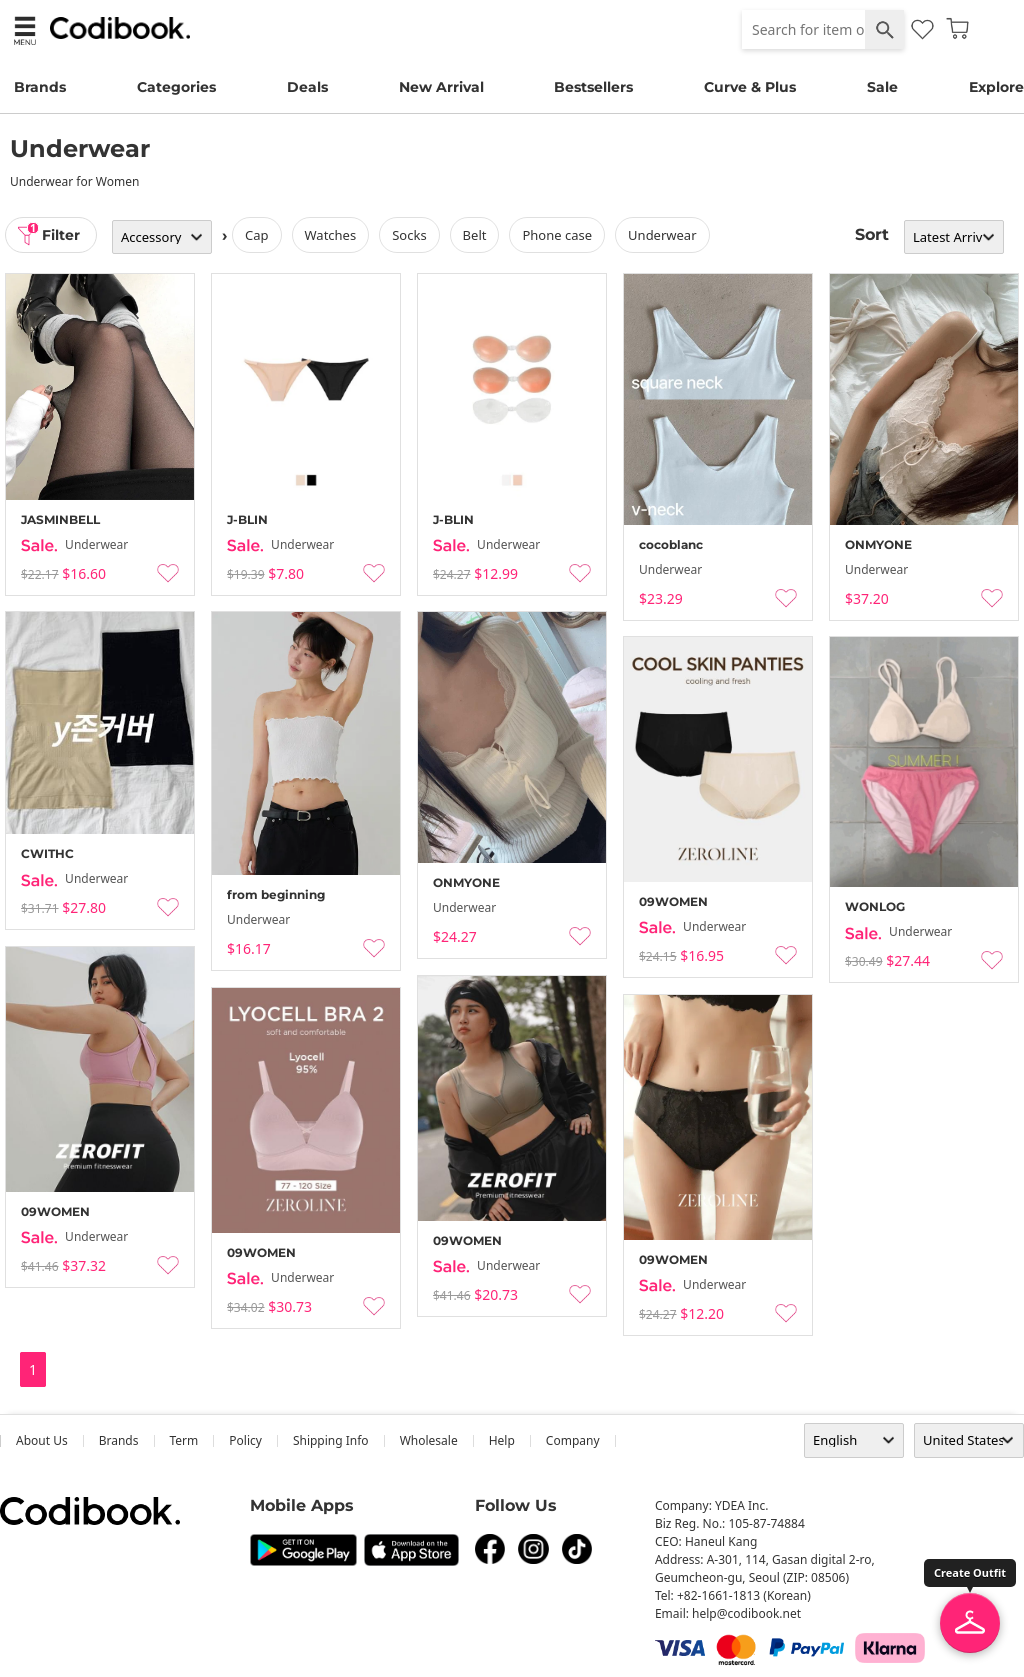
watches (331, 235)
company (573, 1440)
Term (184, 1440)
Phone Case (557, 235)
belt (475, 235)
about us (42, 1440)
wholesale (429, 1440)
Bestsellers (593, 87)
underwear (662, 235)
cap (257, 235)
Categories (176, 87)
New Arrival (441, 87)
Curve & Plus (750, 87)
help (502, 1440)
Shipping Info (331, 1440)
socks (409, 235)
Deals (307, 87)
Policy (245, 1440)
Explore (996, 87)
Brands (40, 87)
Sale (882, 87)
